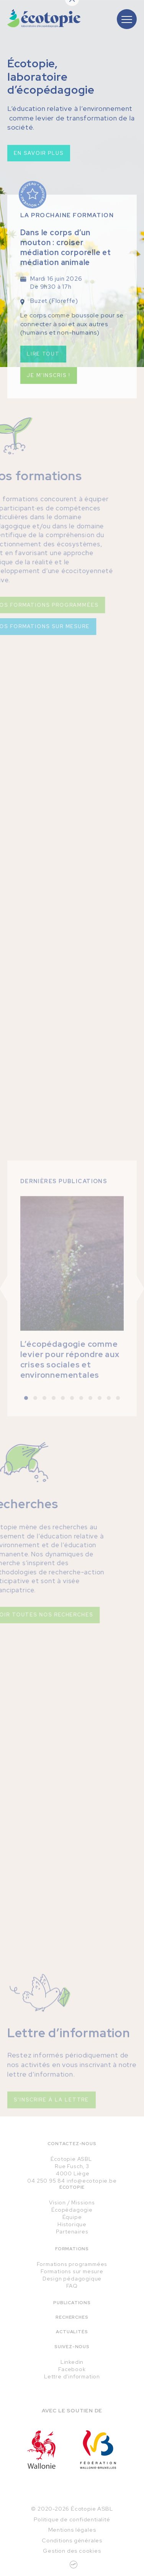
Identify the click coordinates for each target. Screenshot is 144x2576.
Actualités (72, 2331)
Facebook (71, 2369)
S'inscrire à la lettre (51, 2114)
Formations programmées (72, 2264)
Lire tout (43, 363)
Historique (72, 2224)
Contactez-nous (71, 2143)
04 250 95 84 (46, 2180)
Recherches (72, 2317)
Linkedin (72, 2361)
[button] (26, 1412)
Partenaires (72, 2231)
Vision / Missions (72, 2202)
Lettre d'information (72, 2376)
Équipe (72, 2217)
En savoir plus (39, 156)
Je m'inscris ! (48, 385)
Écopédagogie (72, 2209)
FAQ (71, 2285)
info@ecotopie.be (92, 2180)
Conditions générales (72, 2540)
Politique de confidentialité (72, 2519)
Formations (72, 2248)
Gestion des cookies (72, 2550)
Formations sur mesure (72, 2271)
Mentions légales (72, 2529)
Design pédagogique (72, 2278)
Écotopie (72, 2187)
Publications (72, 2302)
